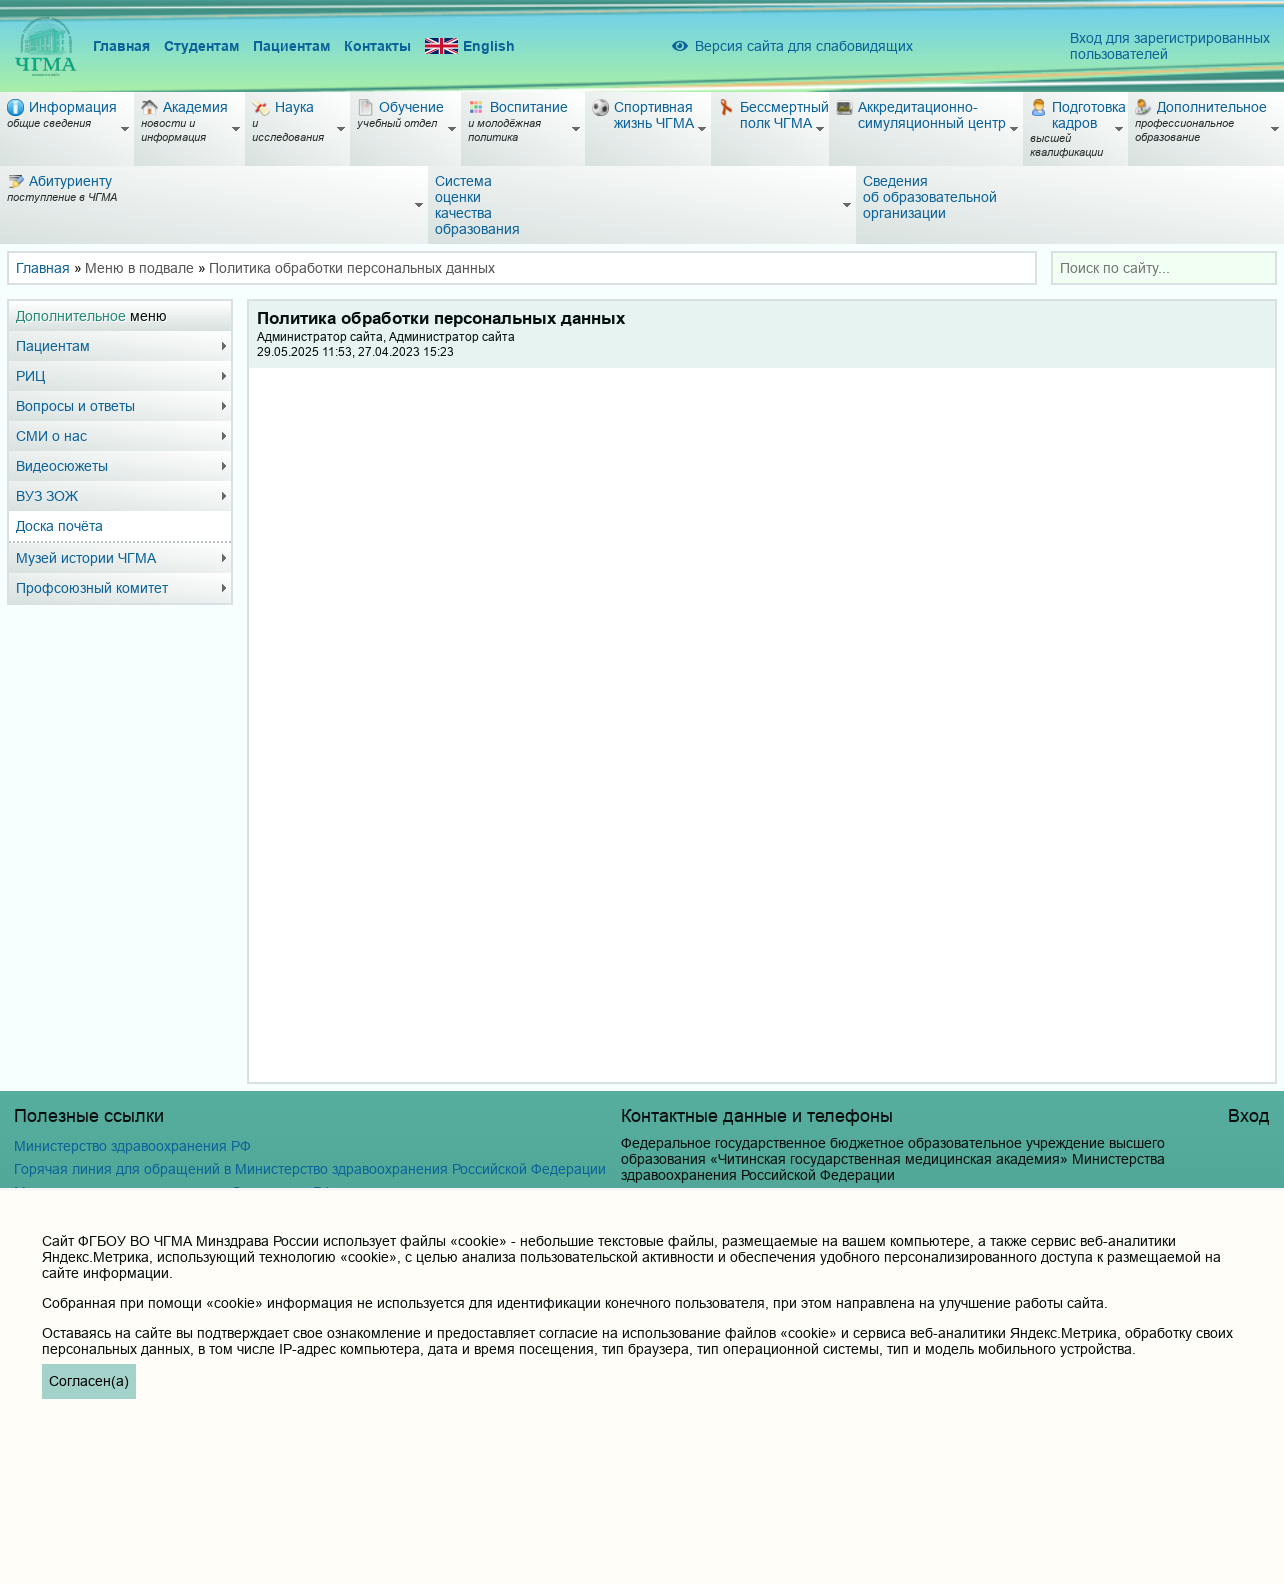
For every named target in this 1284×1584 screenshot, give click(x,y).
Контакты (377, 46)
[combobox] (1164, 268)
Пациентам (291, 46)
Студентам (201, 46)
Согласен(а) (89, 1381)
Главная (121, 46)
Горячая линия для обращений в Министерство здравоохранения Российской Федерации (310, 1169)
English (470, 46)
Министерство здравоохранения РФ (132, 1146)
